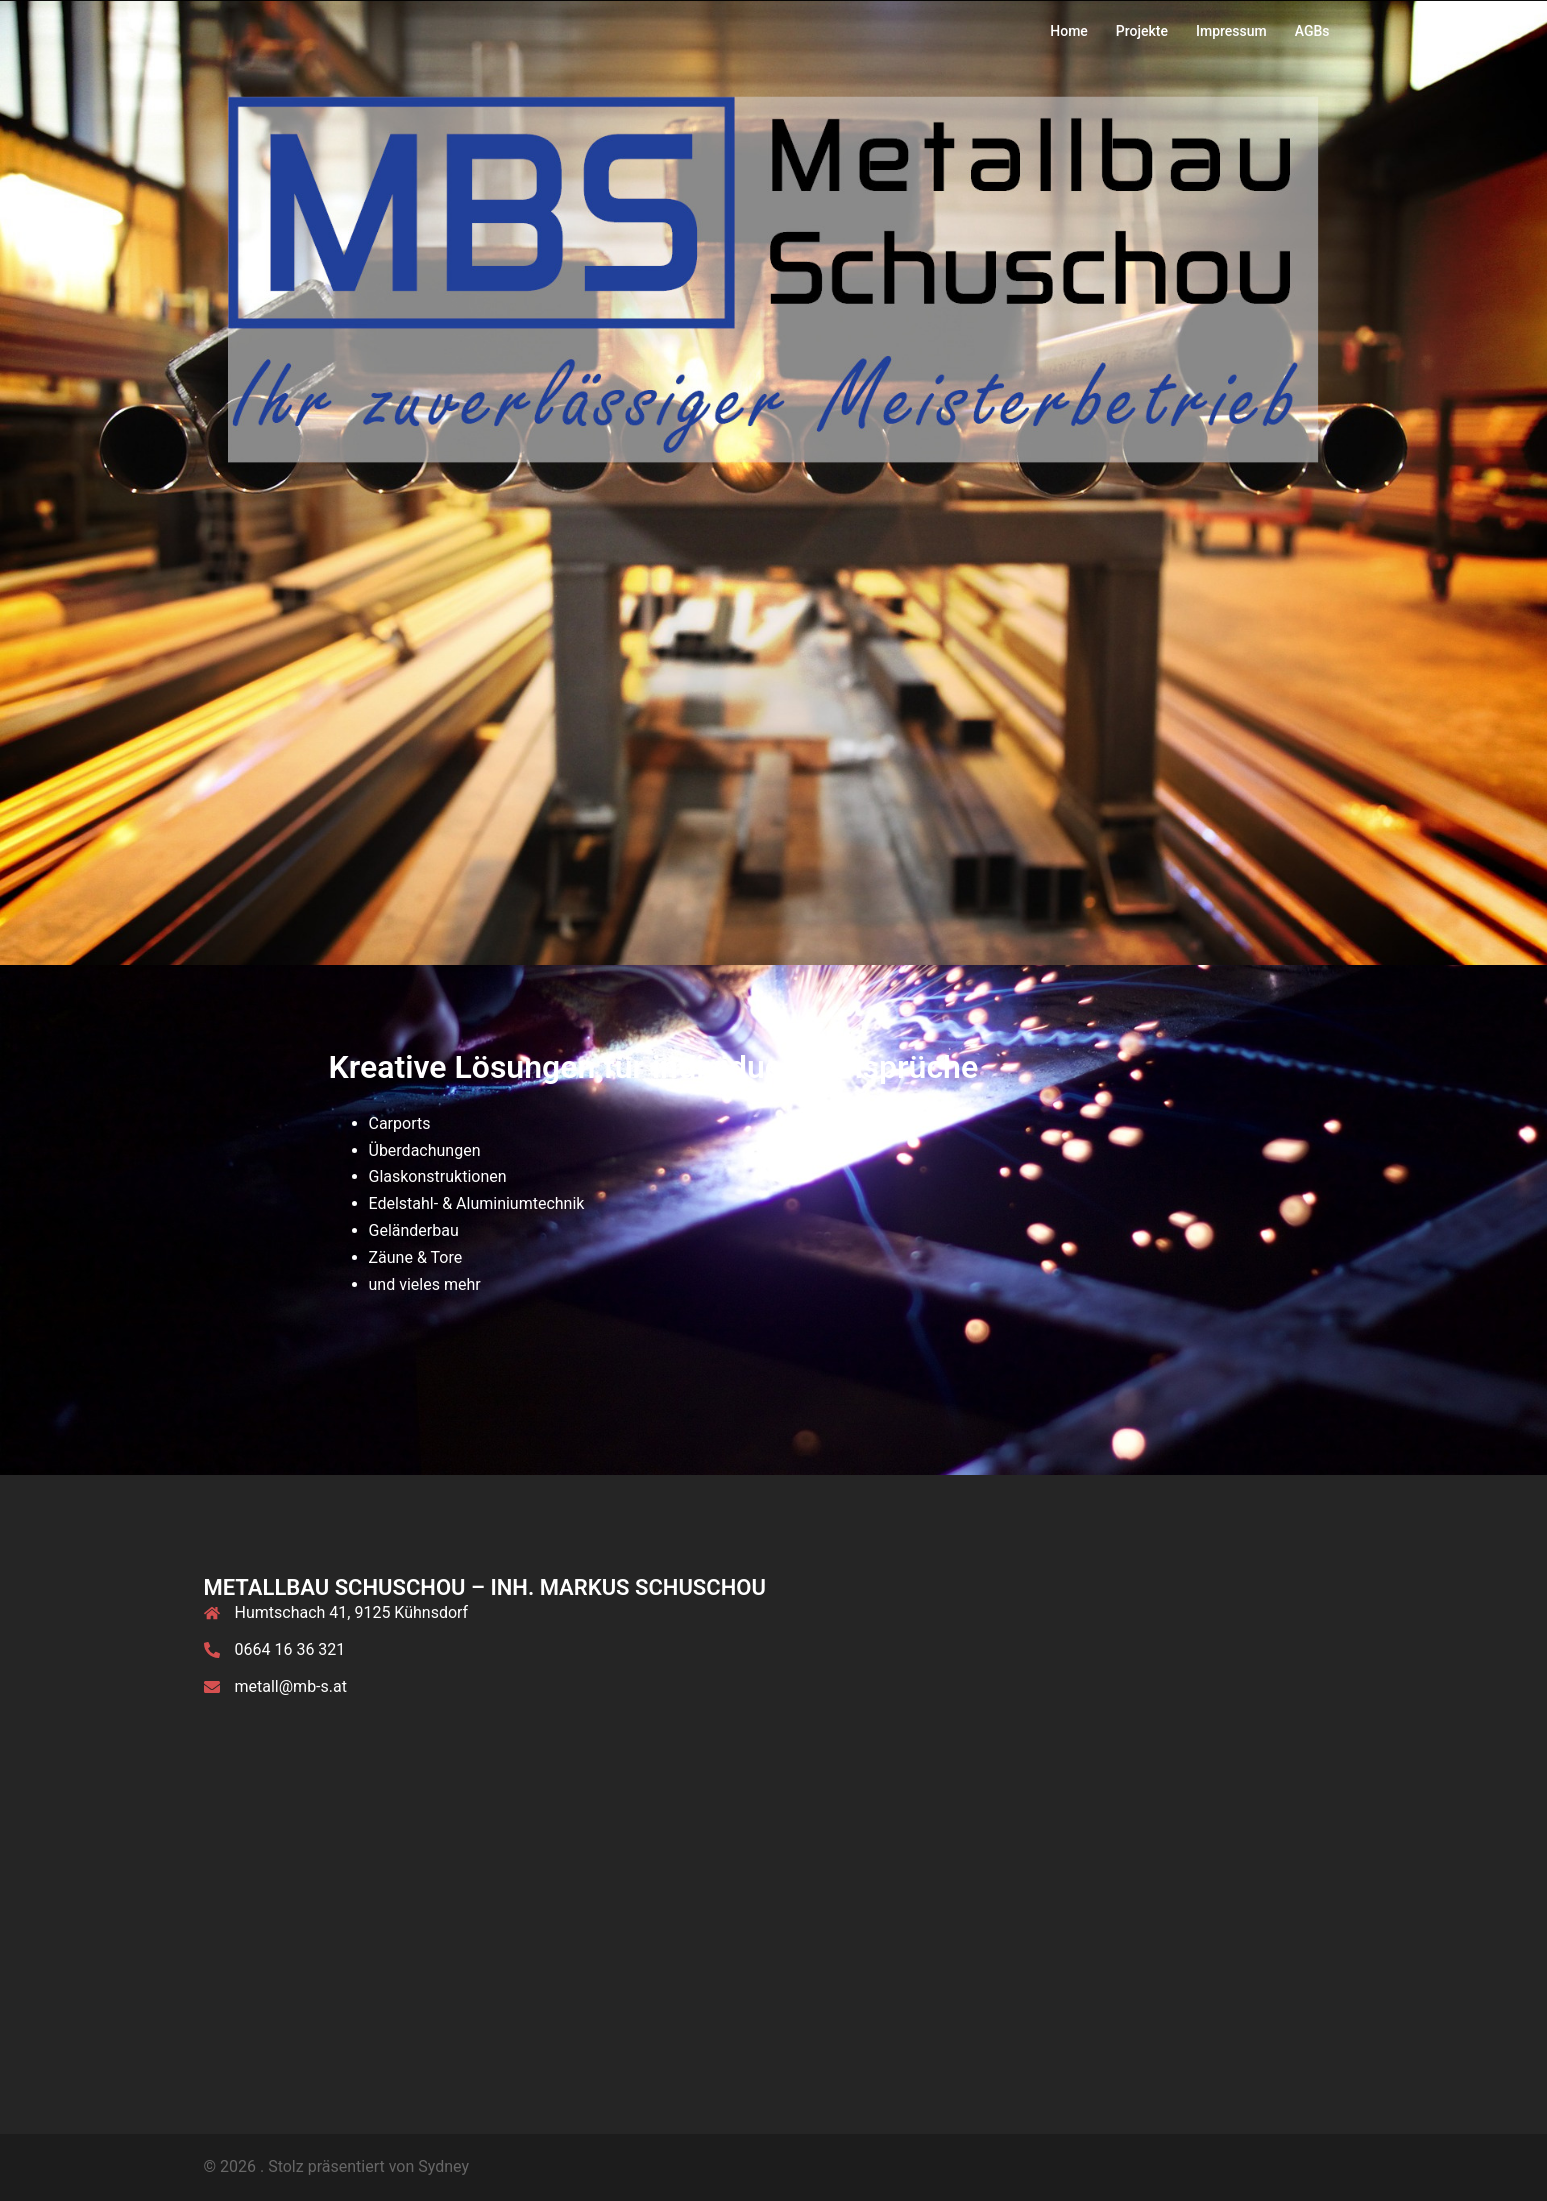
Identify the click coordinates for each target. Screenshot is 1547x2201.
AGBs (1312, 31)
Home (1069, 31)
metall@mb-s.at (291, 1686)
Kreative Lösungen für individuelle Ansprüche (654, 1067)
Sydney (443, 2166)
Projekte (1142, 31)
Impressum (1231, 31)
